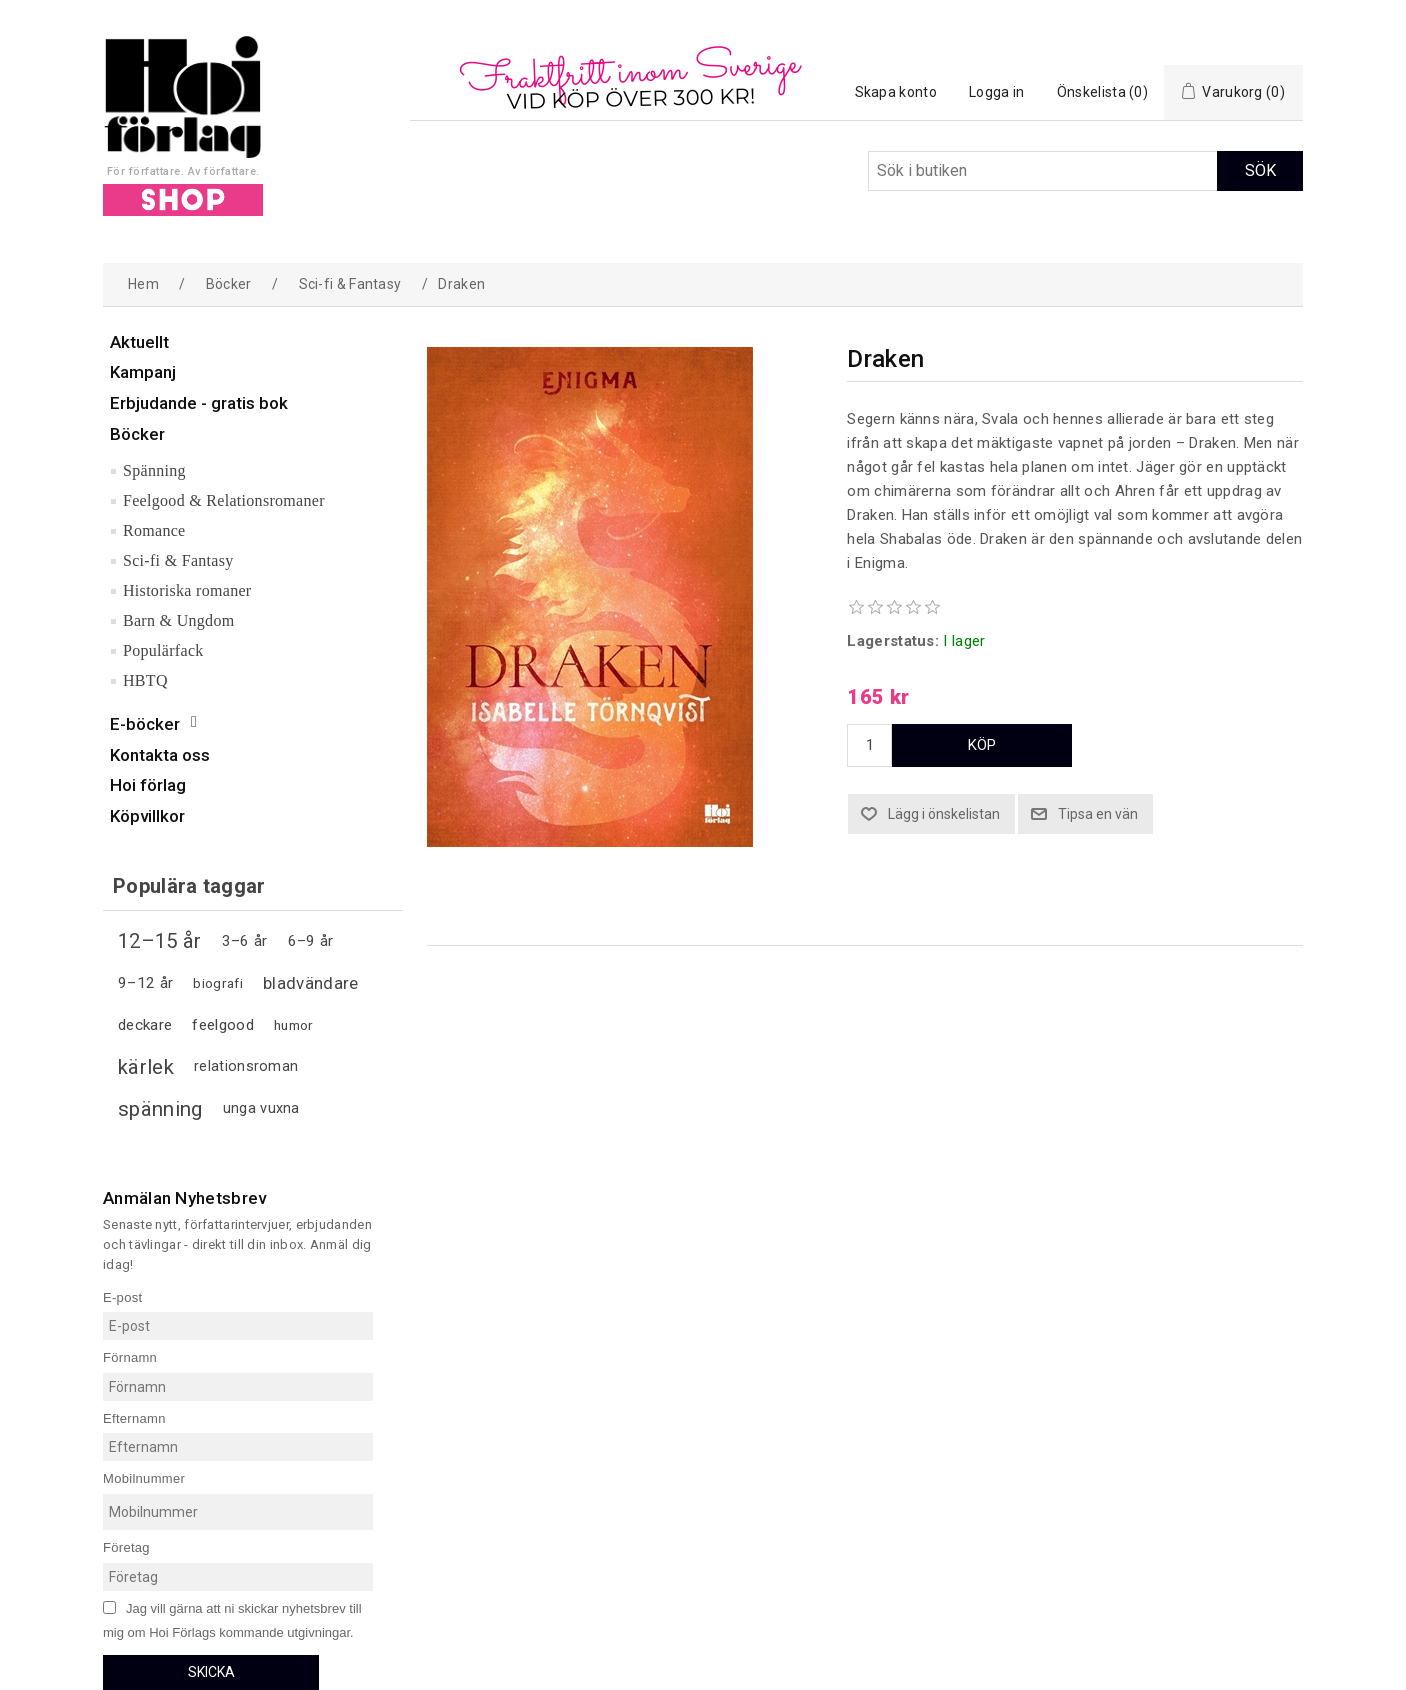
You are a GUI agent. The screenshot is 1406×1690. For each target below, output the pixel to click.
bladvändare (310, 983)
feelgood (222, 1025)
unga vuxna (261, 1108)
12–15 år (159, 941)
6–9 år (311, 941)
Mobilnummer (144, 1478)
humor (294, 1025)
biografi (217, 983)
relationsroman (246, 1066)
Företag (126, 1547)
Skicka (211, 1672)
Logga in (996, 92)
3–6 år (245, 941)
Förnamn (130, 1357)
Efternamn (134, 1417)
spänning (160, 1109)
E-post (122, 1296)
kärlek (146, 1067)
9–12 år (145, 983)
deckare (145, 1025)
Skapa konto (896, 92)
